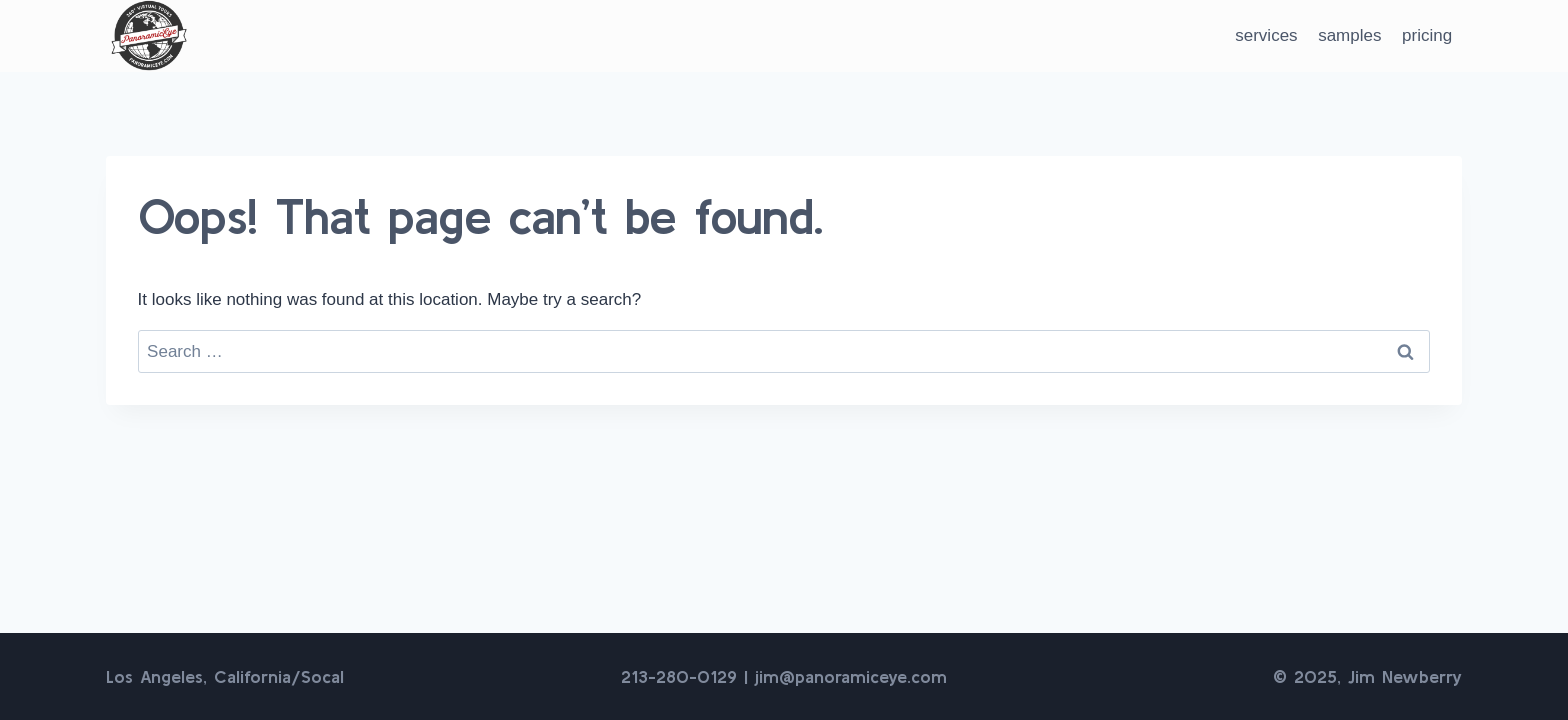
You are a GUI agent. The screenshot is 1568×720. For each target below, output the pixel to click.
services (1266, 35)
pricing (1427, 35)
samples (1349, 35)
